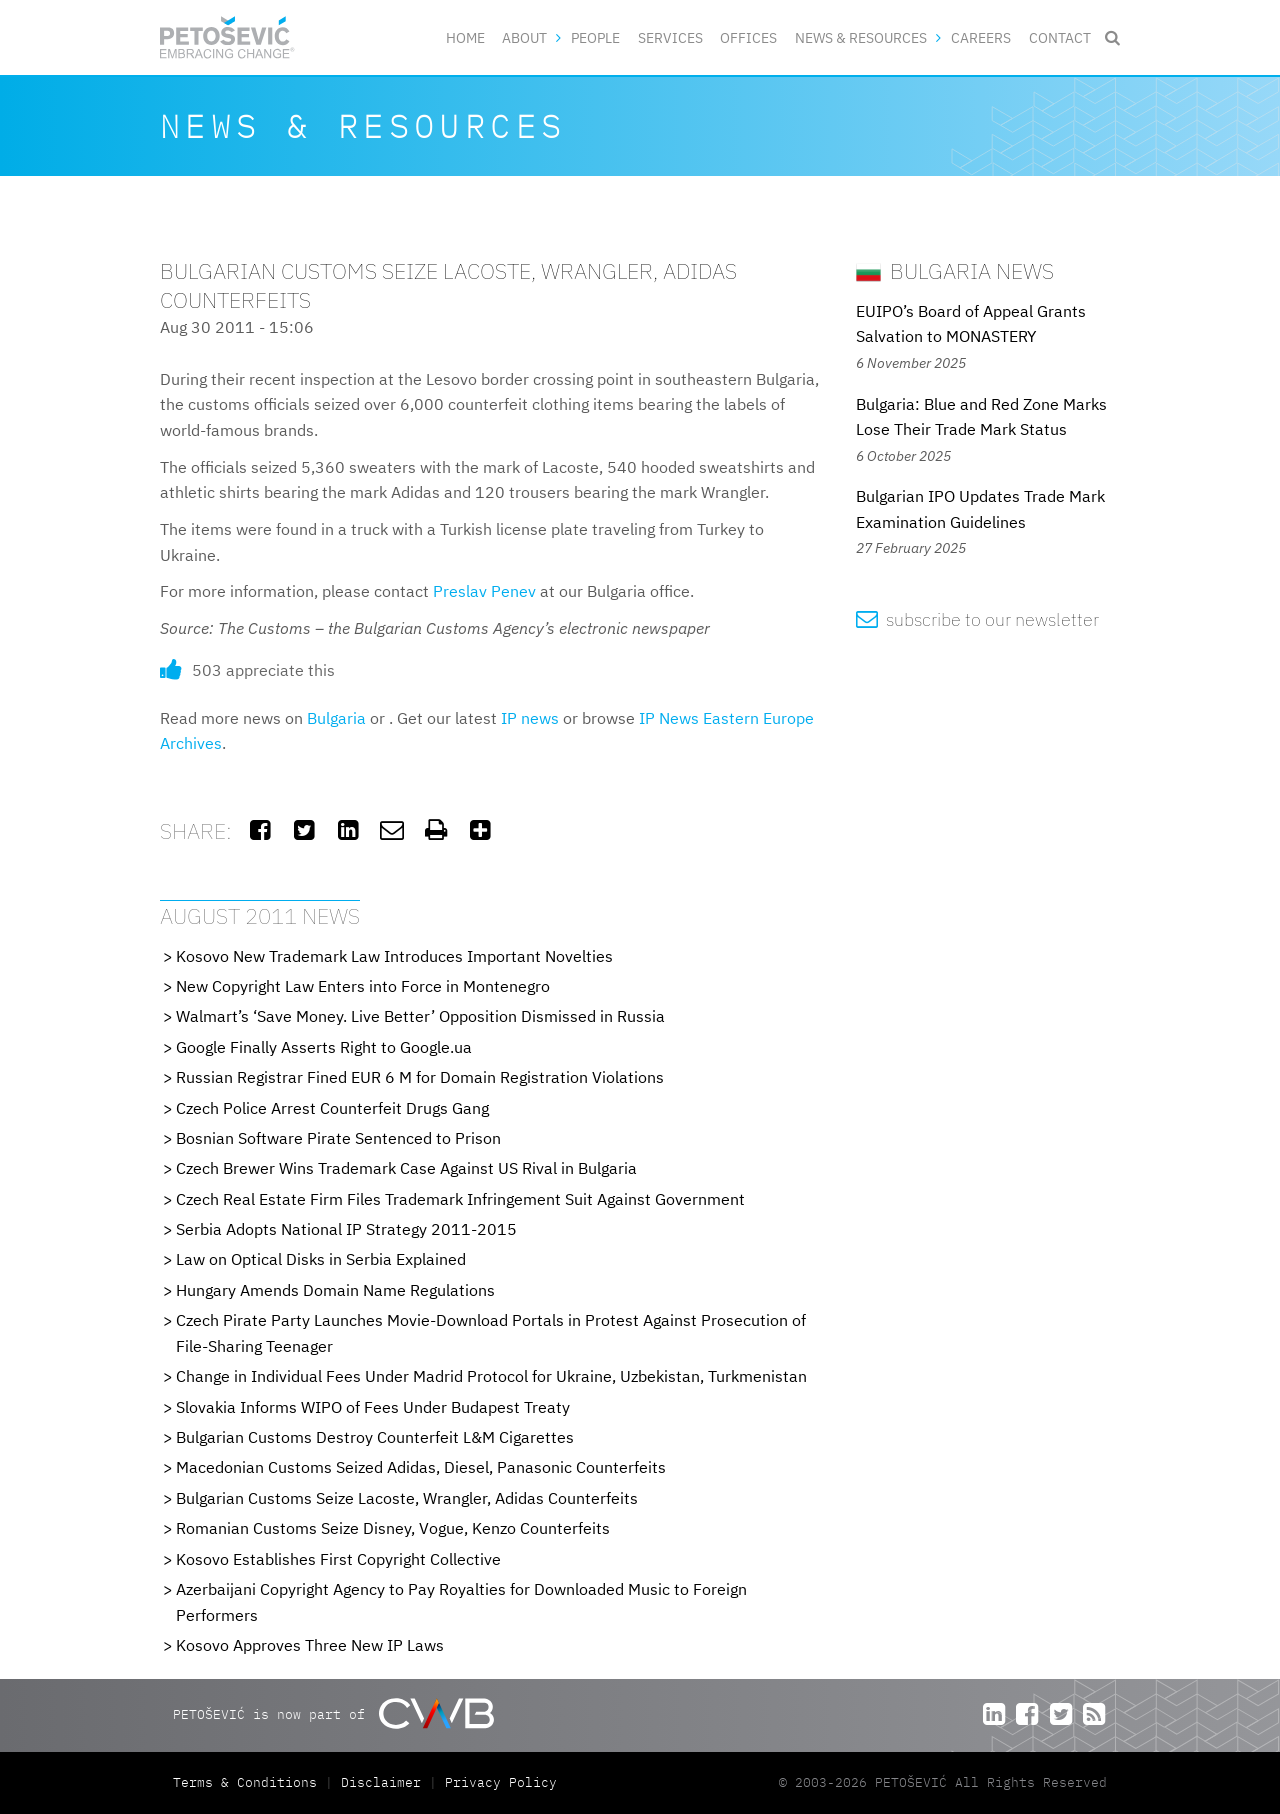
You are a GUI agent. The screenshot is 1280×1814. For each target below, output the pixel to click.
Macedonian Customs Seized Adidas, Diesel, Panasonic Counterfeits (421, 1467)
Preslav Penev (484, 591)
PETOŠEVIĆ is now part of (333, 1713)
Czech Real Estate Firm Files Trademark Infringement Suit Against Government (460, 1199)
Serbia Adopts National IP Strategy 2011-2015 (346, 1229)
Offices (748, 37)
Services (670, 37)
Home (465, 37)
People (595, 37)
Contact (1060, 37)
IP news (530, 718)
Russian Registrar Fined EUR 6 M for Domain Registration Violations (420, 1077)
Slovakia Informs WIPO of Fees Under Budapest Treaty (373, 1407)
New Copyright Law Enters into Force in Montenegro (363, 986)
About (524, 37)
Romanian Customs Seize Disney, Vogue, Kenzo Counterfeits (393, 1528)
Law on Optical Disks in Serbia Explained (321, 1259)
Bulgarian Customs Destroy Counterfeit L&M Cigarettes (375, 1437)
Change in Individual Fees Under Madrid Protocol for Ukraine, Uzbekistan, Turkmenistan (491, 1376)
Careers (981, 37)
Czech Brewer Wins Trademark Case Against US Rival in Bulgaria (406, 1168)
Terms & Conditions (249, 1782)
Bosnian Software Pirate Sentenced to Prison (338, 1138)
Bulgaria (336, 718)
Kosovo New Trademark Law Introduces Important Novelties (394, 956)
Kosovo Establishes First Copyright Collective (338, 1559)
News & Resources (861, 37)
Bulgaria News (955, 270)
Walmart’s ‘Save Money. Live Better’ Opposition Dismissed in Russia (420, 1016)
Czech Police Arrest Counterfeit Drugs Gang (332, 1108)
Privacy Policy (501, 1782)
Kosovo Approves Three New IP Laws (310, 1645)
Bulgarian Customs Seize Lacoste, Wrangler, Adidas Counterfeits (407, 1498)
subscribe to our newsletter (977, 619)
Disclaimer (381, 1782)
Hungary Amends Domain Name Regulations (335, 1290)
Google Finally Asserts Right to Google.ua (324, 1047)
